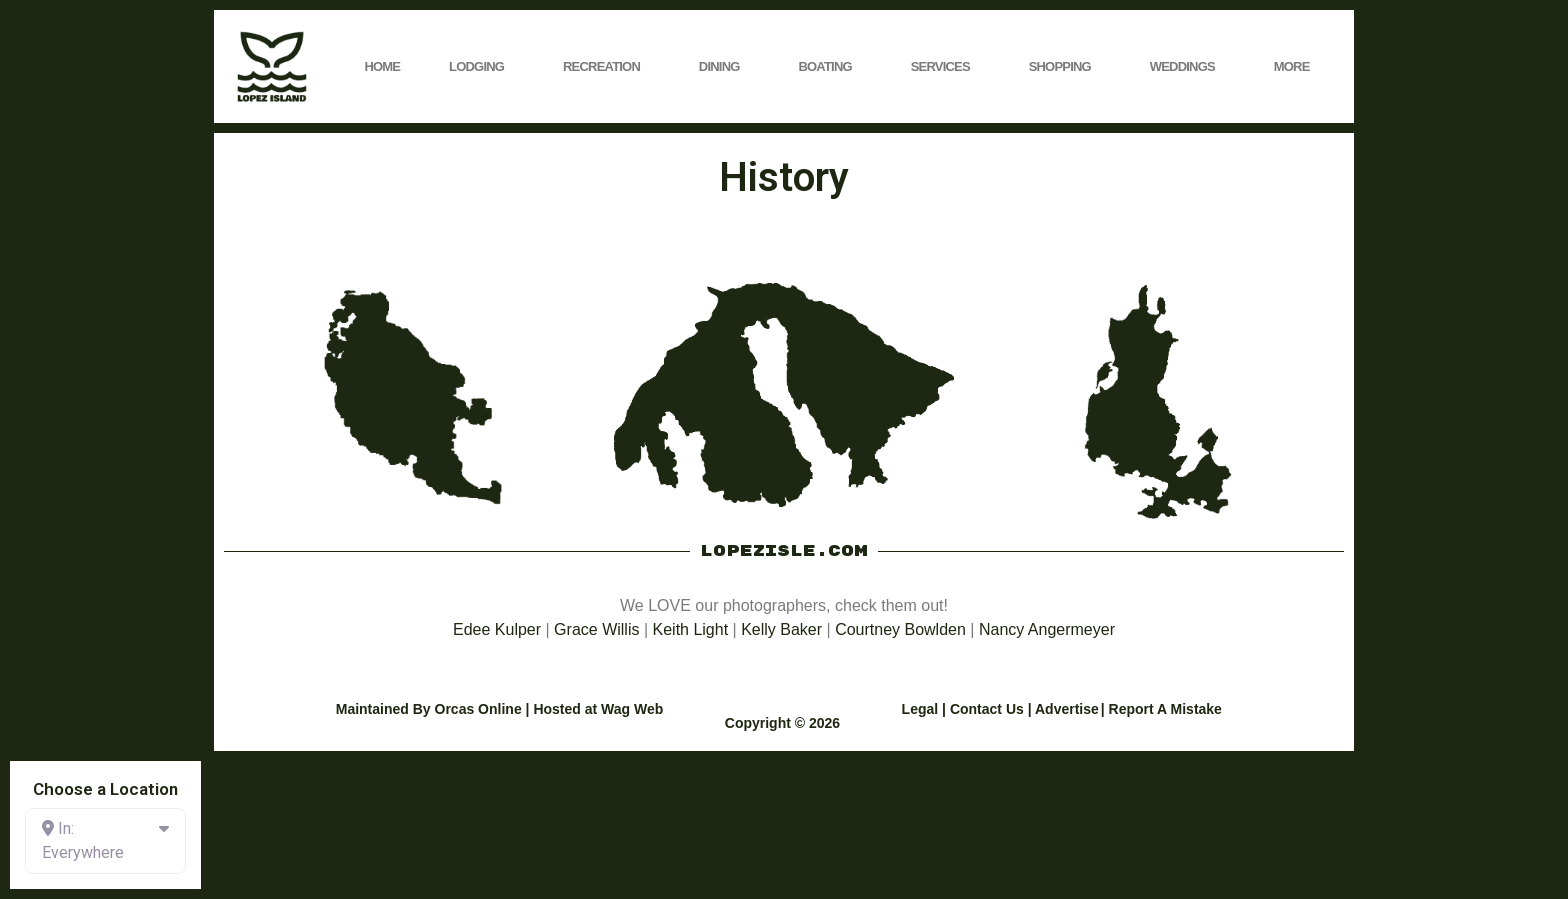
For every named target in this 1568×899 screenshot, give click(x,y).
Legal (920, 709)
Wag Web (632, 709)
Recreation (606, 67)
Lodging (481, 67)
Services (945, 67)
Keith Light (691, 629)
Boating (829, 67)
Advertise (1067, 709)
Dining (724, 67)
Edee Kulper (497, 629)
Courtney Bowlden (900, 629)
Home (382, 66)
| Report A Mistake (1161, 709)
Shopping (1065, 67)
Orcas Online (478, 709)
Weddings (1187, 67)
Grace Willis (596, 629)
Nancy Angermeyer (1047, 629)
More (1297, 67)
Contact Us (987, 709)
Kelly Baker (781, 629)
